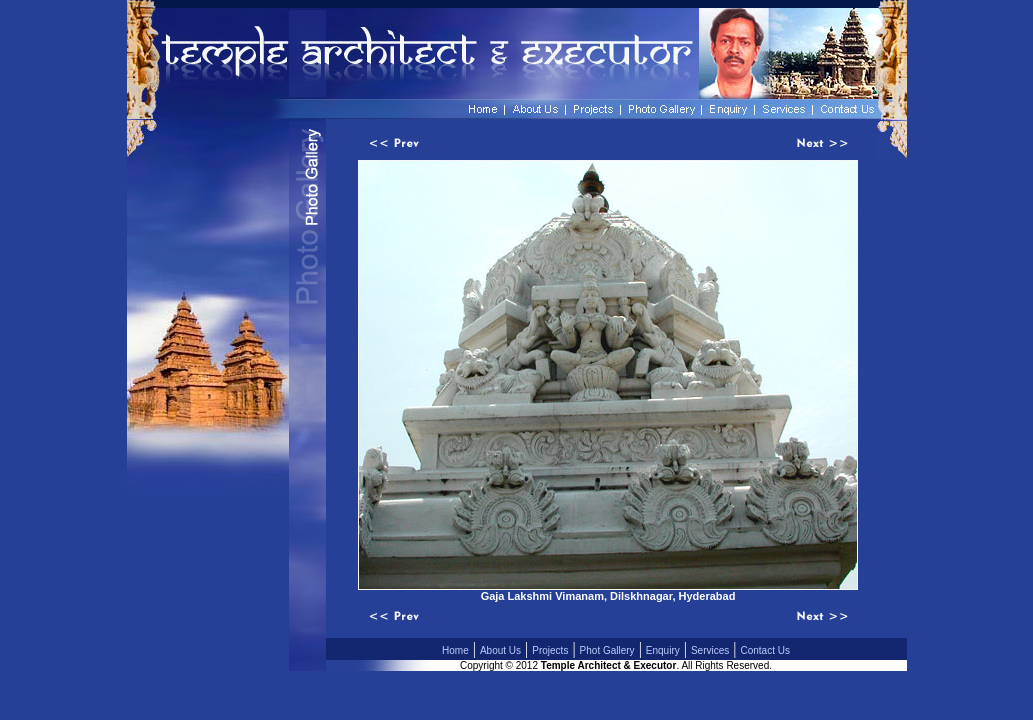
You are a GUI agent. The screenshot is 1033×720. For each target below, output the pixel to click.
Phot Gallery (607, 650)
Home (455, 650)
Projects (550, 650)
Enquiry (663, 650)
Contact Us (765, 650)
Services (710, 650)
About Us (500, 650)
